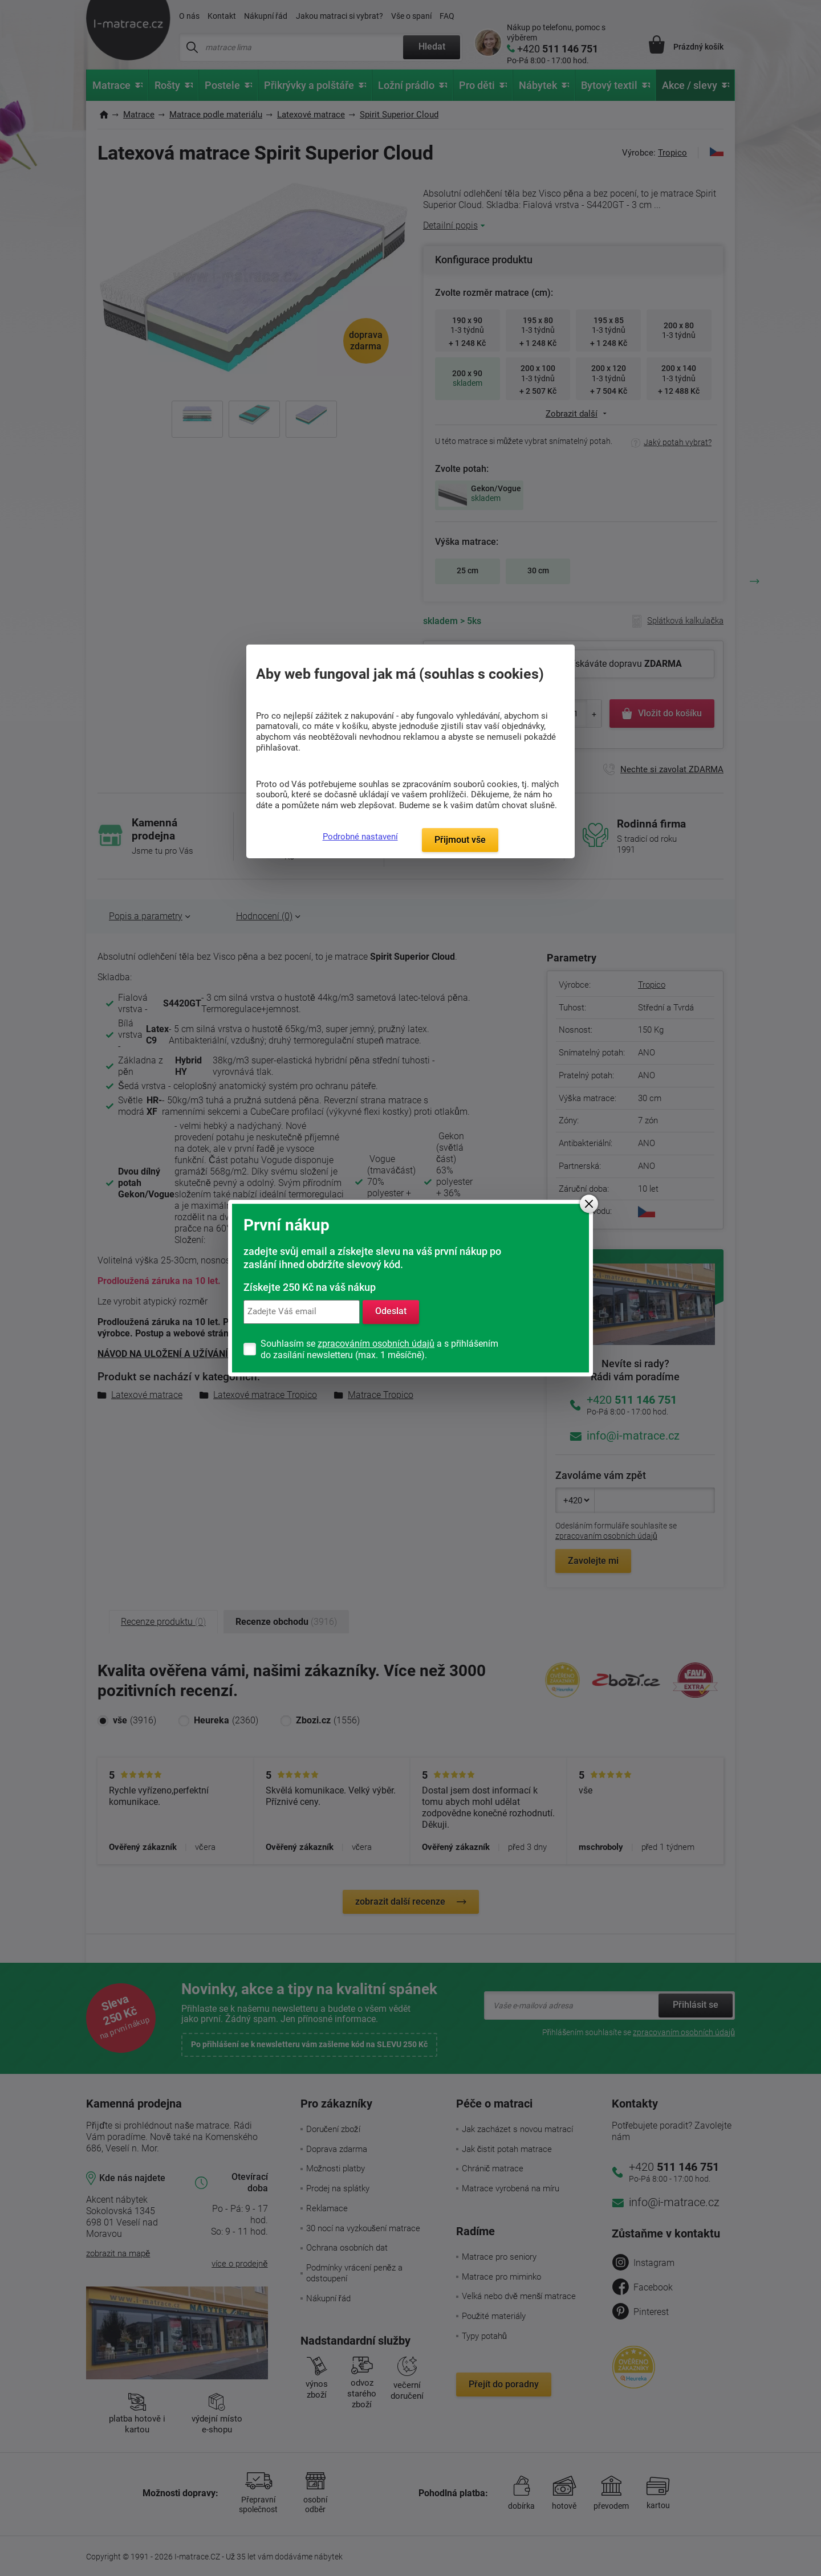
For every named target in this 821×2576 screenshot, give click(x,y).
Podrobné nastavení (360, 837)
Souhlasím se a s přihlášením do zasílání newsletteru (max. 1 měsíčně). (379, 1349)
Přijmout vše (460, 839)
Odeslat (391, 1311)
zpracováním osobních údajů (376, 1343)
